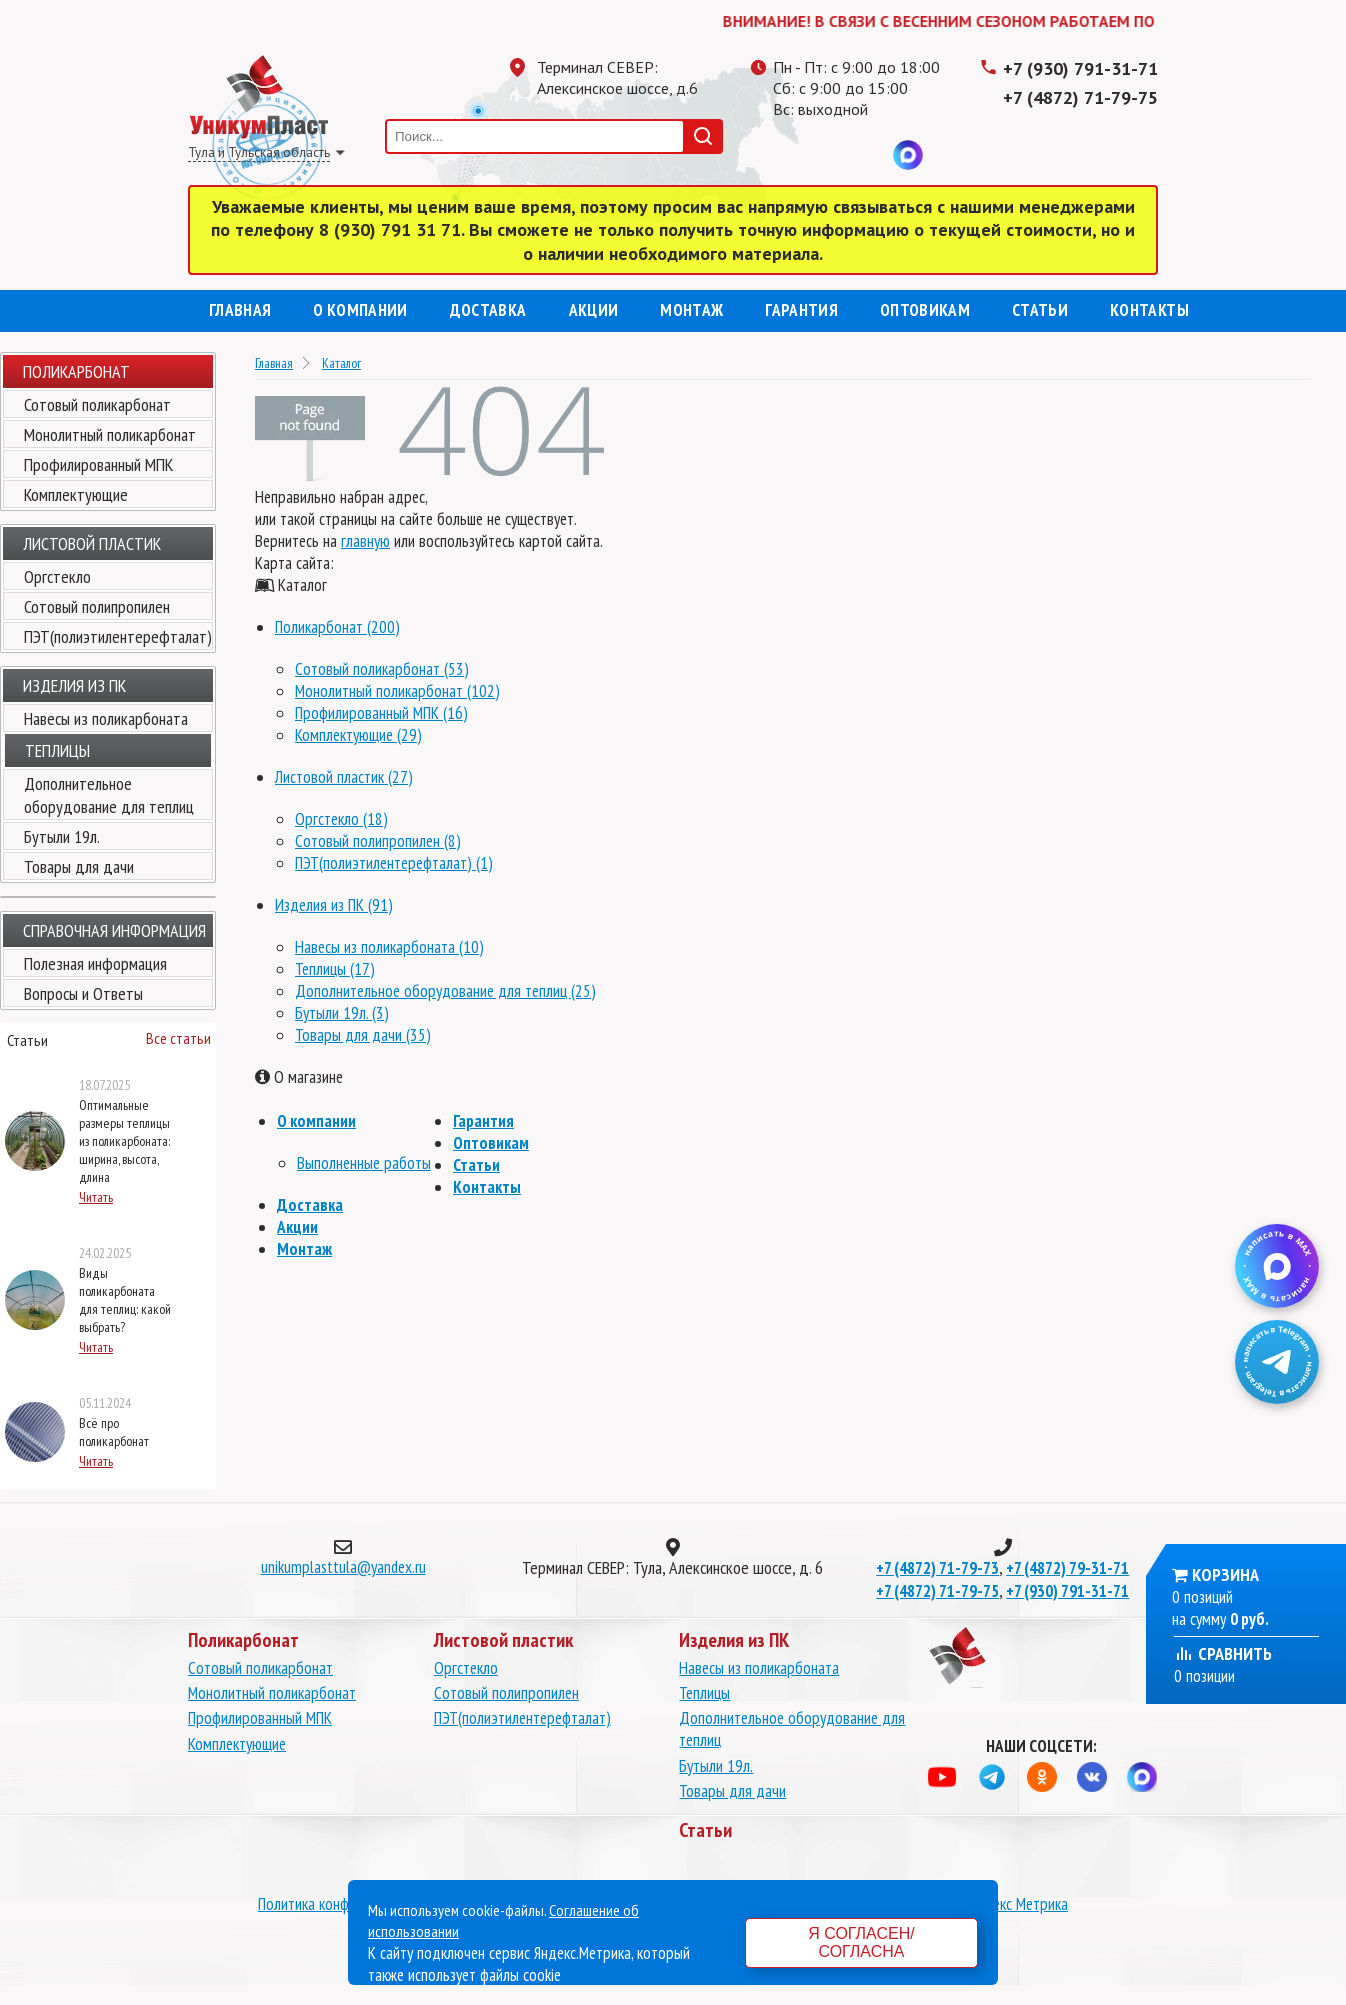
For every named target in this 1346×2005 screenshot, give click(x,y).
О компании (360, 310)
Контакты (1149, 310)
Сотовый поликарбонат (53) (382, 669)
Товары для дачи (79, 866)
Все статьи (178, 1038)
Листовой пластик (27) (344, 777)
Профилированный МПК (98, 464)
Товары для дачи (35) (363, 1035)
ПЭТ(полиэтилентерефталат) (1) (394, 863)
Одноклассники (828, 155)
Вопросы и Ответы (83, 993)
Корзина (1225, 1574)
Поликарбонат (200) (337, 627)
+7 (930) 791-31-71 (1080, 68)
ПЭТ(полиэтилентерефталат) (118, 636)
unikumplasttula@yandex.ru (343, 1567)
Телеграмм (788, 155)
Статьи (1040, 310)
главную (365, 541)
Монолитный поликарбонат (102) (397, 691)
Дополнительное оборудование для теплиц (109, 795)
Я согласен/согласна (861, 1942)
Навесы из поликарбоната (106, 718)
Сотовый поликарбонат (97, 404)
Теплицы (704, 1693)
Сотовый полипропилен (97, 606)
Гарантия (801, 310)
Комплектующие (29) (358, 735)
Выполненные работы (364, 1163)
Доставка (488, 310)
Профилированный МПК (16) (381, 713)
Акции (594, 310)
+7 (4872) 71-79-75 (1080, 97)
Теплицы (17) (335, 969)
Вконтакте (868, 155)
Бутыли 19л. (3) (342, 1013)
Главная (240, 310)
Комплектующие (76, 494)
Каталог (341, 363)
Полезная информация (95, 963)
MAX (908, 155)
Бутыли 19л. (62, 836)
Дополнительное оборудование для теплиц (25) (445, 991)
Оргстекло (57, 576)
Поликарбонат (76, 371)
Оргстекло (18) (341, 819)
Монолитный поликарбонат (110, 434)
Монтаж (691, 310)
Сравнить (1223, 1653)
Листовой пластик (92, 543)
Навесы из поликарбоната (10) (389, 947)
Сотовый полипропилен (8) (378, 841)
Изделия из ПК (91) (334, 905)
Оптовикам (925, 310)
